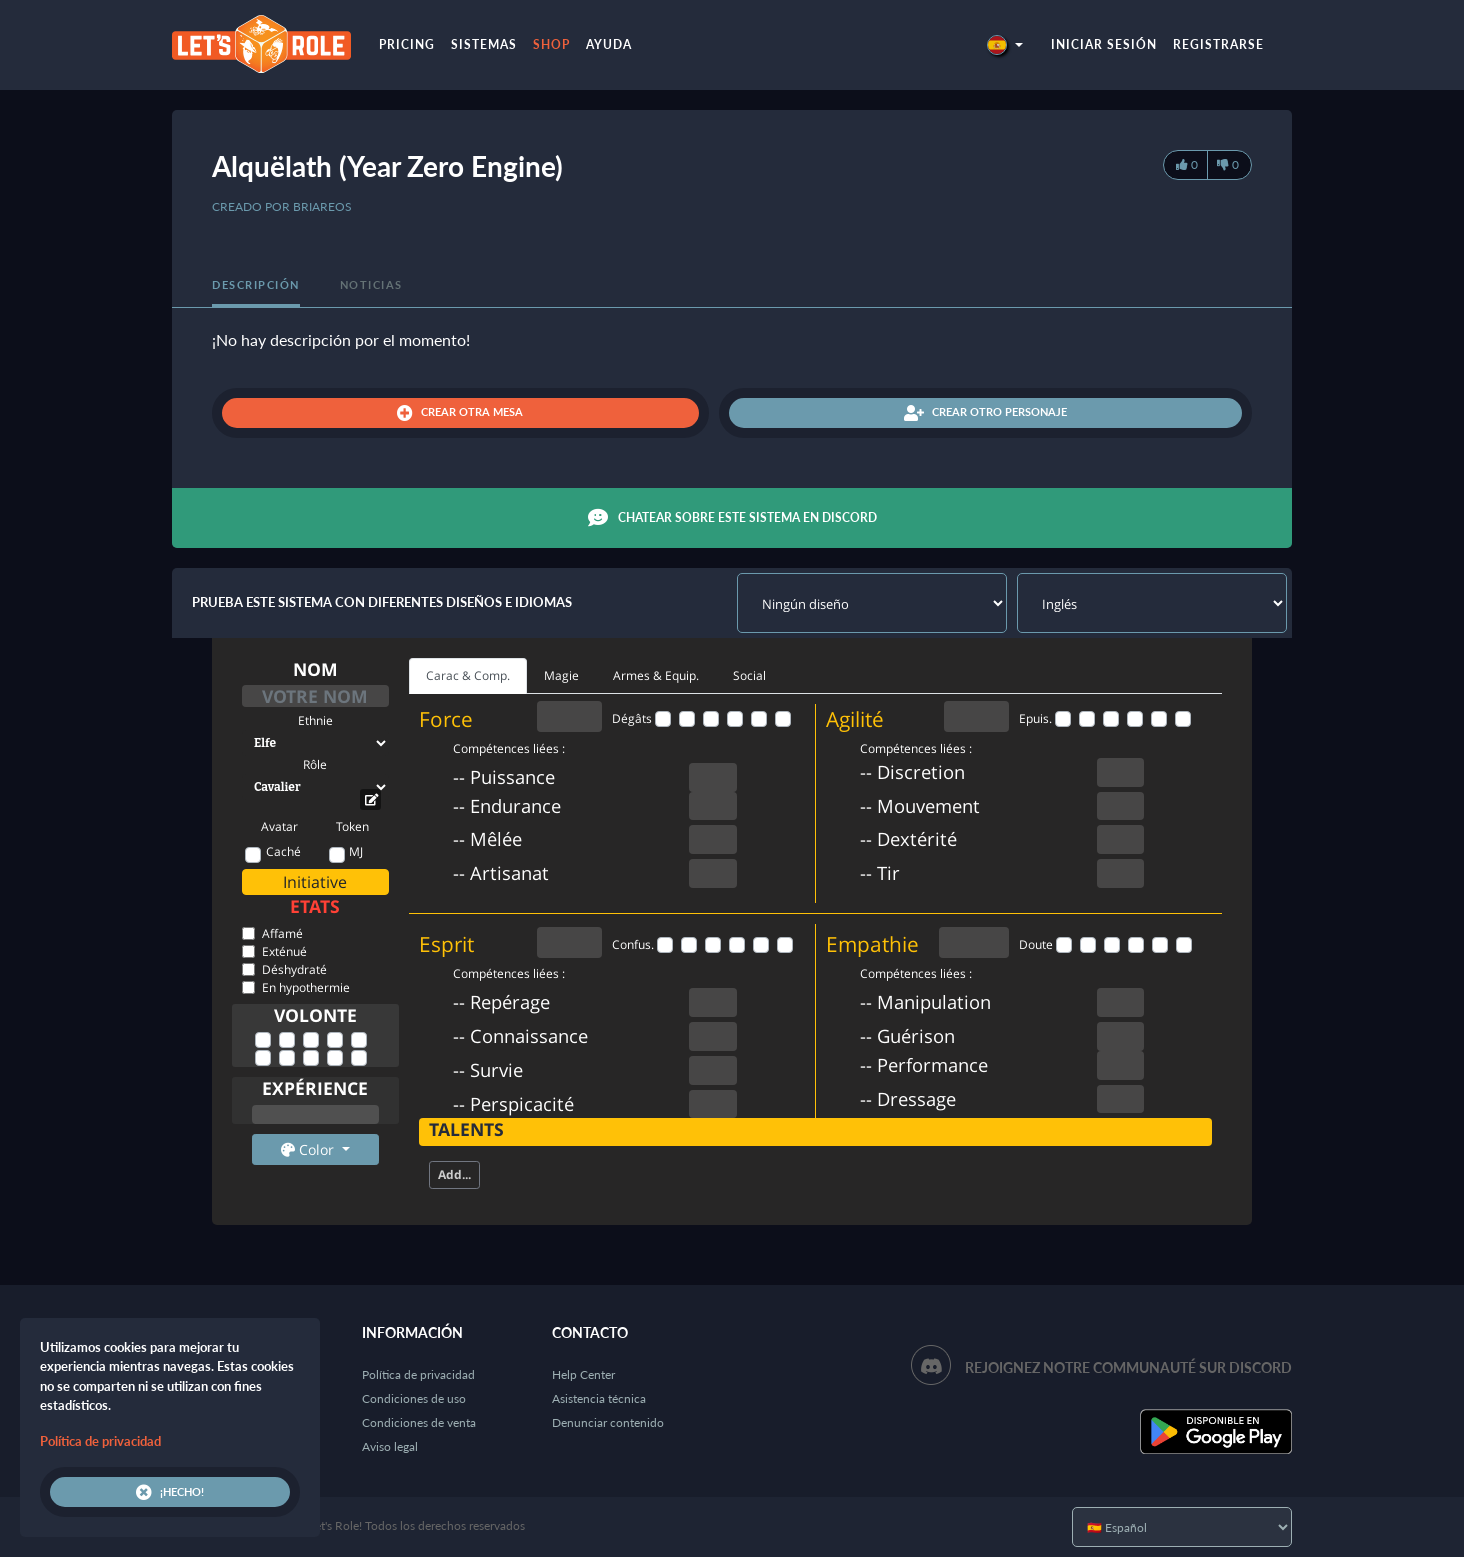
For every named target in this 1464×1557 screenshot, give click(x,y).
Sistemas (484, 44)
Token (352, 826)
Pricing (407, 44)
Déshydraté (294, 969)
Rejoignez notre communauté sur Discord (1128, 1367)
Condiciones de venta (419, 1422)
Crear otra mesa (460, 413)
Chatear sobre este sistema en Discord (732, 518)
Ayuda (609, 44)
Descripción (256, 284)
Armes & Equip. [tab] (656, 675)
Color (309, 1149)
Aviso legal (390, 1446)
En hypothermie (306, 987)
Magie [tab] (561, 675)
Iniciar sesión (1104, 44)
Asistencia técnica (599, 1398)
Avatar (279, 826)
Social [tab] (749, 675)
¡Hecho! (170, 1492)
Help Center (583, 1374)
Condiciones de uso (414, 1398)
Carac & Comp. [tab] (468, 675)
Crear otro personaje (985, 413)
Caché (283, 851)
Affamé (282, 933)
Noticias (371, 284)
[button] (1005, 44)
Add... (454, 1174)
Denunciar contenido (608, 1422)
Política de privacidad (418, 1374)
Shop (551, 44)
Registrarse (1218, 44)
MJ (356, 851)
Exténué (284, 951)
